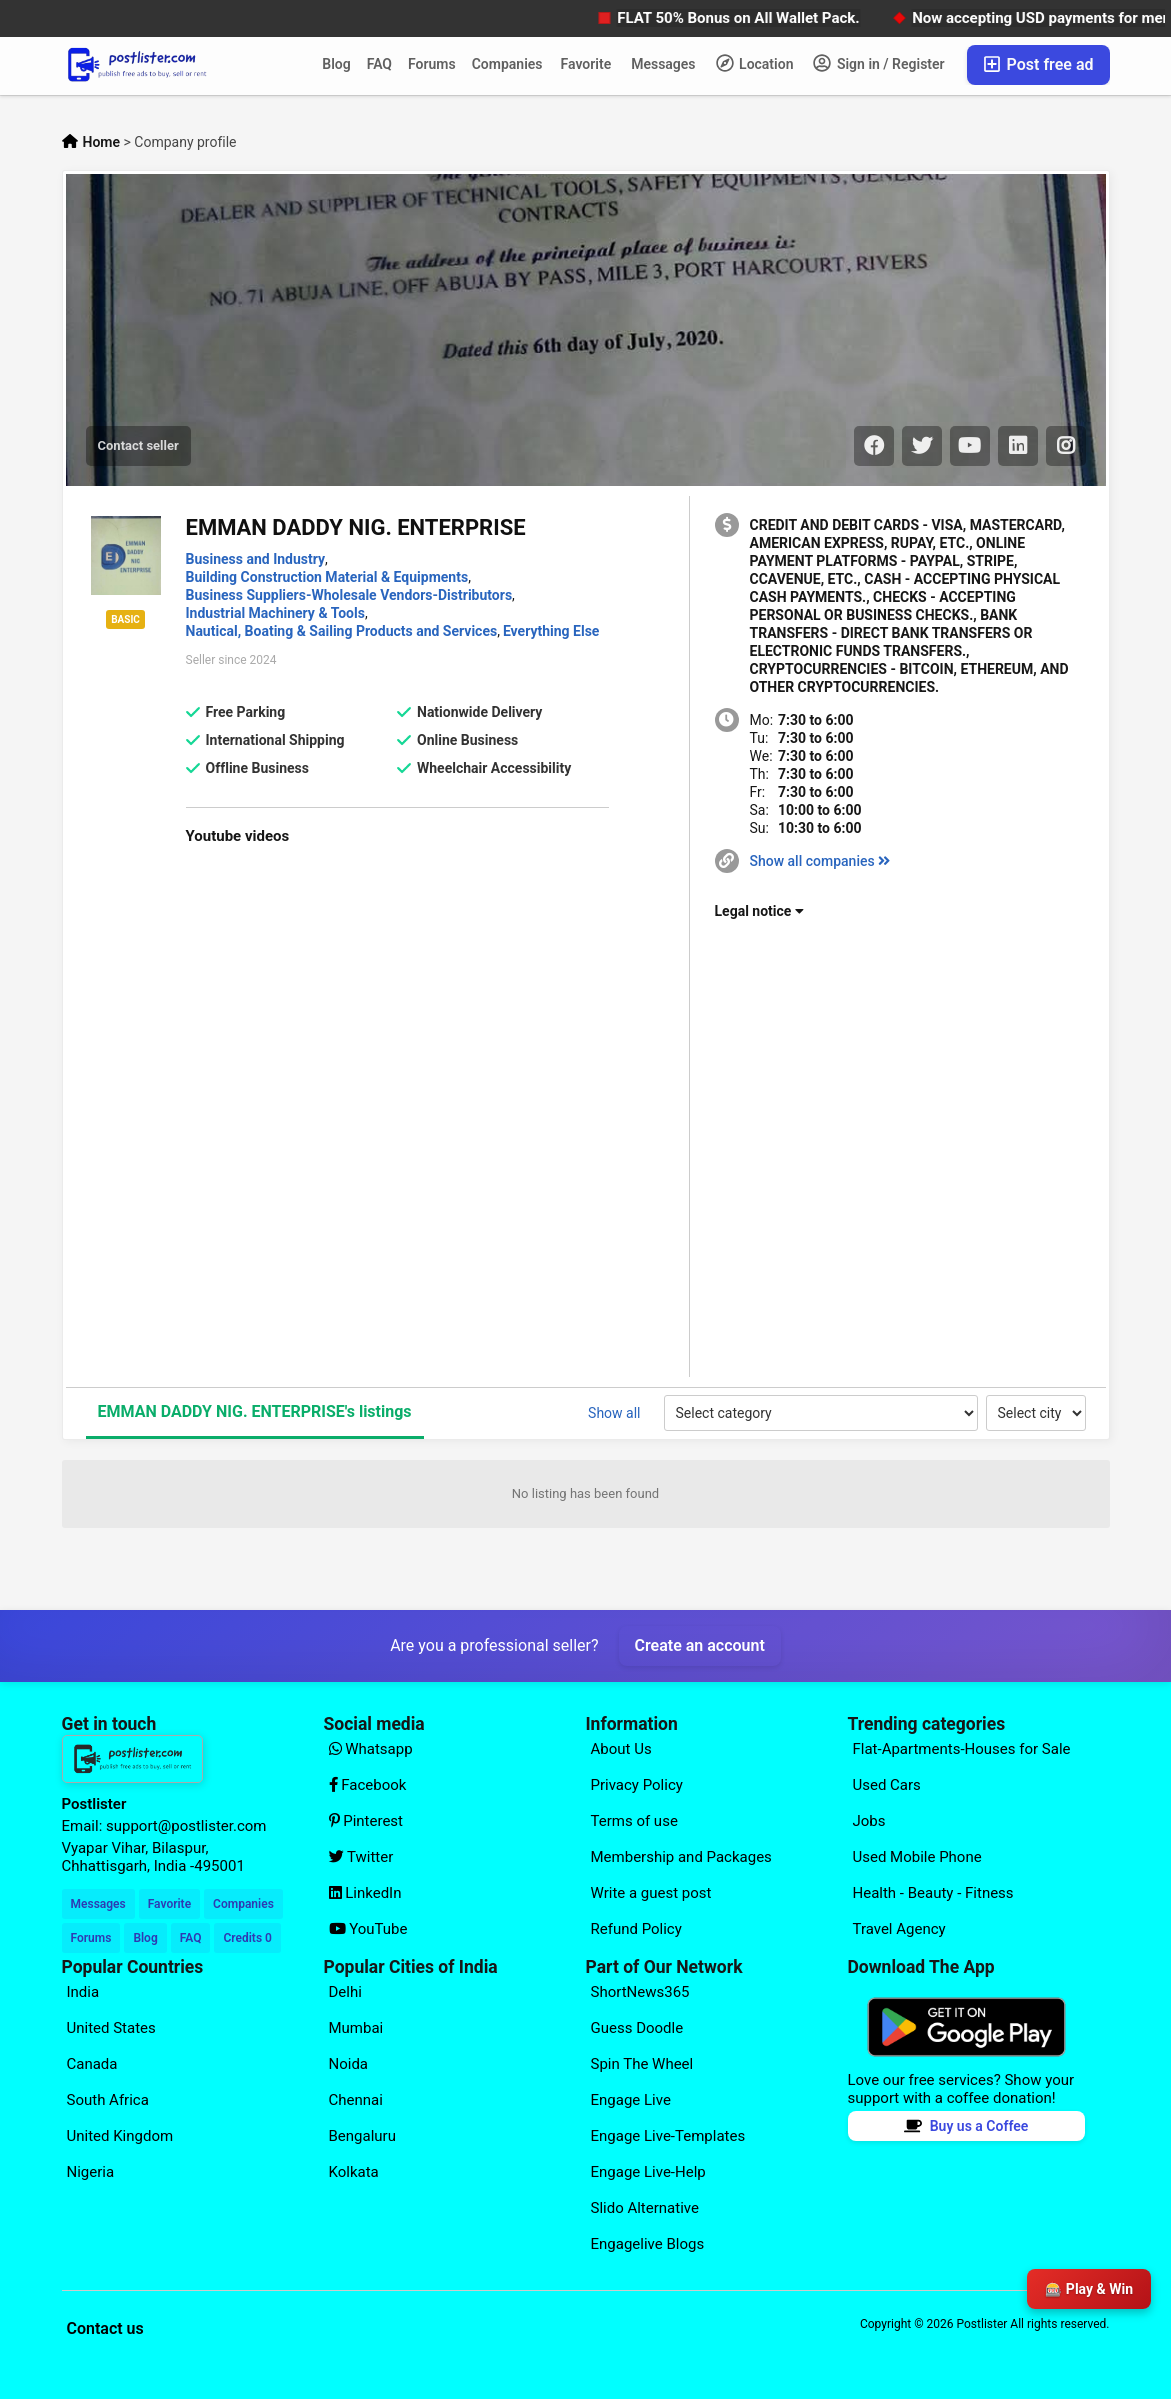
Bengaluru (362, 2136)
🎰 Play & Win (1089, 2289)
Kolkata (354, 2172)
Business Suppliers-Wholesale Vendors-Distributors (349, 595)
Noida (349, 2064)
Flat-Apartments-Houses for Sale (962, 1749)
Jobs (869, 1821)
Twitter (361, 1857)
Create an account (700, 1645)
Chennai (356, 2100)
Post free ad (1038, 64)
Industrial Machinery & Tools (275, 613)
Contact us (105, 2328)
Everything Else (551, 631)
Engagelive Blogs (648, 2244)
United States (111, 2028)
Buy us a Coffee (966, 2126)
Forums (432, 64)
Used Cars (887, 1785)
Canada (92, 2064)
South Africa (108, 2100)
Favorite (586, 64)
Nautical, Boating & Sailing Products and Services (342, 631)
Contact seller (138, 445)
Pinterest (366, 1821)
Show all (614, 1413)
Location (755, 63)
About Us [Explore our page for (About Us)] (621, 1749)
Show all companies (820, 861)
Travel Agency (899, 1929)
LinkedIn (365, 1893)
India (83, 1992)
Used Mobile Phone (917, 1857)
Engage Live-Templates (668, 2136)
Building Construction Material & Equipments (327, 577)
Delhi (345, 1992)
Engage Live (631, 2100)
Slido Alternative (645, 2208)
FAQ (379, 64)
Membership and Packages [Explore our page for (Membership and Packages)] (681, 1857)
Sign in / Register (878, 63)
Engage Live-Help (648, 2172)
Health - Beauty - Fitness (933, 1893)
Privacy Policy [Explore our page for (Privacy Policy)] (637, 1785)
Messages (663, 64)
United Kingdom (120, 2136)
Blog (336, 64)
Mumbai (356, 2028)
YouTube (368, 1929)
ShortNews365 (640, 1992)
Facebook (368, 1785)
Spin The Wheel (642, 2064)
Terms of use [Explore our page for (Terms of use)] (634, 1821)
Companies (507, 64)
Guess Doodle (637, 2028)
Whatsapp (371, 1749)
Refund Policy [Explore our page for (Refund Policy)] (636, 1929)
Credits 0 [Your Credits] (247, 1938)
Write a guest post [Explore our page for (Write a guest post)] (651, 1893)
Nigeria (91, 2172)
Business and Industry (256, 559)
